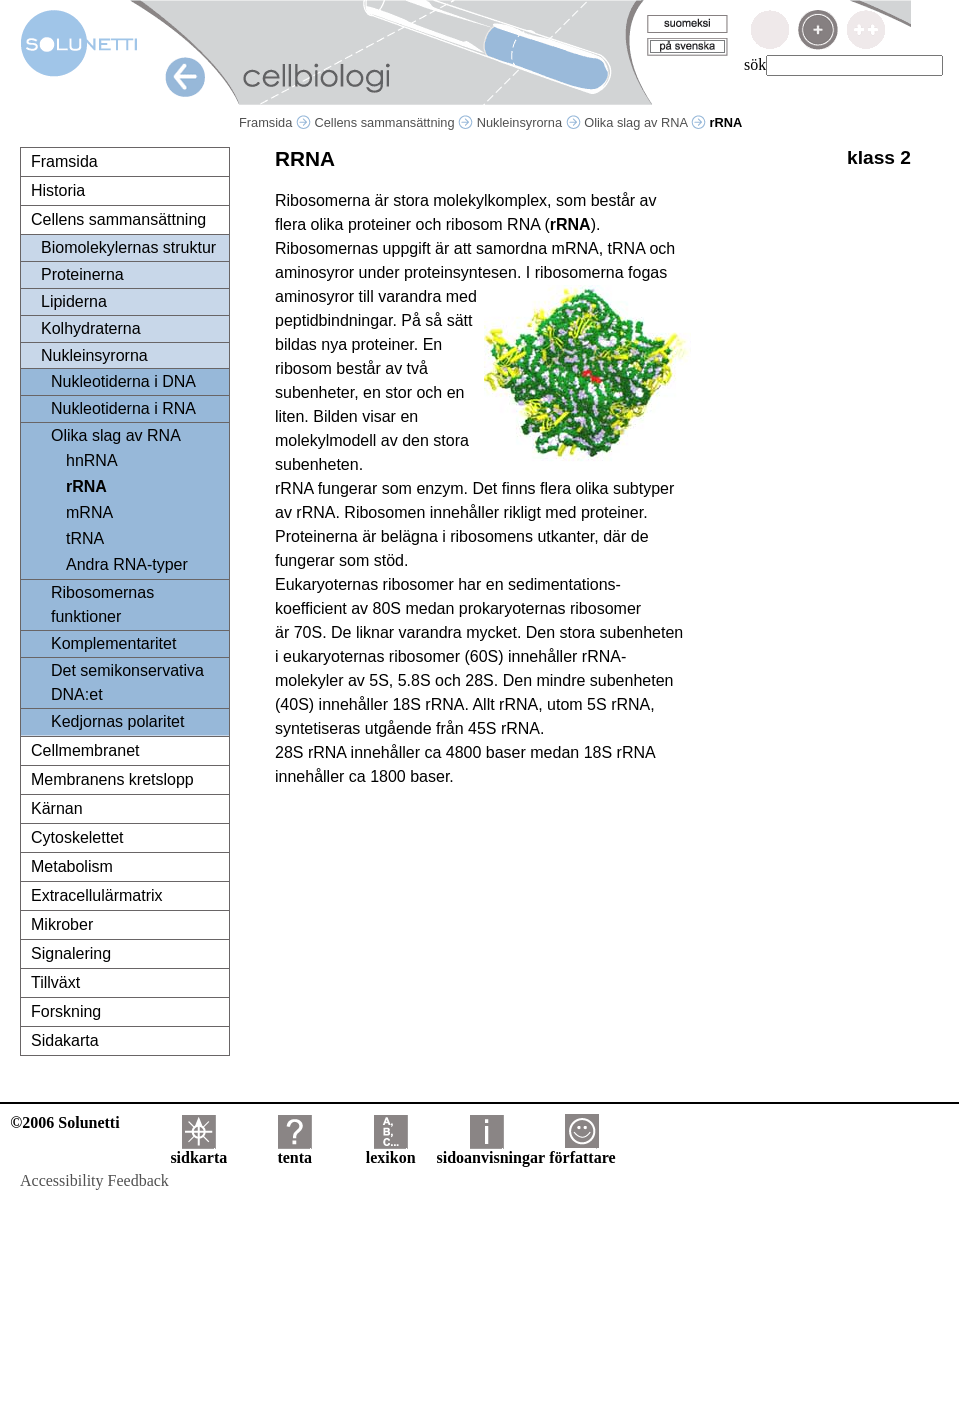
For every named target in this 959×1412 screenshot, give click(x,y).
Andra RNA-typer (127, 564)
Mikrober (62, 924)
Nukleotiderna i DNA (123, 381)
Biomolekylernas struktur (128, 247)
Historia (58, 190)
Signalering (71, 953)
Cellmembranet (85, 750)
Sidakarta (65, 1040)
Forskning (66, 1011)
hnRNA (92, 460)
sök (755, 64)
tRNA (85, 538)
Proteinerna (82, 274)
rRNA (86, 486)
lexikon (391, 1150)
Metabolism (72, 866)
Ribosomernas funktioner (102, 604)
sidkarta (198, 1150)
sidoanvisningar (491, 1150)
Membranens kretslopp (112, 779)
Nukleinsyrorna (529, 122)
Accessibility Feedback (94, 1180)
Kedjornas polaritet (117, 721)
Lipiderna (74, 301)
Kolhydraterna (91, 328)
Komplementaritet (113, 643)
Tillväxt (55, 982)
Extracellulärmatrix (97, 895)
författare (582, 1150)
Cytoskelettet (77, 837)
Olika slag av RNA (645, 122)
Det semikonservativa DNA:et (127, 682)
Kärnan (57, 808)
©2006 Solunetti (64, 1122)
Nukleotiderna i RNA (123, 408)
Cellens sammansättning (393, 122)
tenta (294, 1150)
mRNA (89, 512)
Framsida (275, 122)
